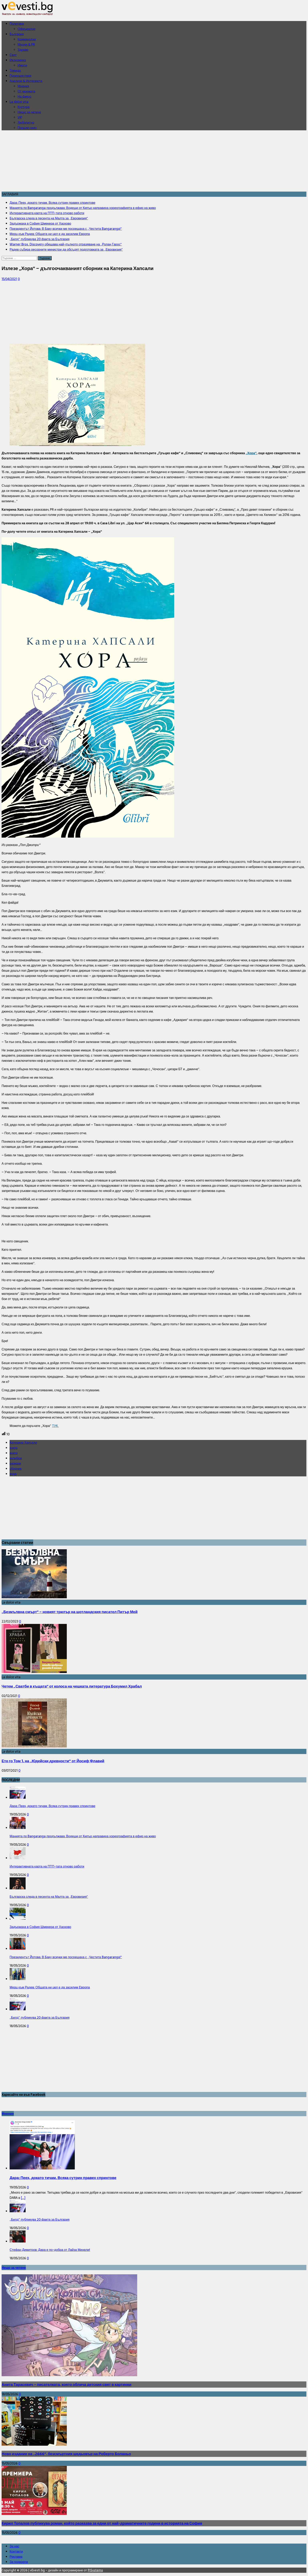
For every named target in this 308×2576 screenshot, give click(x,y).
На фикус (25, 96)
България (17, 34)
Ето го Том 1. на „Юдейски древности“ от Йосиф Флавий (53, 1761)
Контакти (16, 2551)
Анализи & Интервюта (26, 80)
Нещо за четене (29, 112)
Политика (17, 23)
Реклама (16, 2556)
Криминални (27, 39)
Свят (13, 54)
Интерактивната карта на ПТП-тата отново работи (47, 1866)
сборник (16, 1468)
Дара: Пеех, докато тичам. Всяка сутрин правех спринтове (52, 1805)
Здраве (23, 49)
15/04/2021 (9, 278)
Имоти (22, 65)
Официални (26, 28)
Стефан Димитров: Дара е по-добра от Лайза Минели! (50, 2249)
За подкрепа (19, 2561)
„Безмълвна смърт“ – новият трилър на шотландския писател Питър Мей (70, 1612)
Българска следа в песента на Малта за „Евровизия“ (49, 1896)
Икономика (18, 60)
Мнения (23, 86)
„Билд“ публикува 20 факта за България (39, 2017)
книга (13, 1447)
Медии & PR (26, 44)
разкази (15, 1463)
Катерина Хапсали (23, 1442)
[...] (23, 2197)
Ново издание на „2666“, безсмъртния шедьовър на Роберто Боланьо (66, 2454)
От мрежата (26, 91)
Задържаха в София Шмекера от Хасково (40, 1926)
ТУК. (55, 1425)
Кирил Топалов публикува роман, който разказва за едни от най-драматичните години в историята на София (102, 2523)
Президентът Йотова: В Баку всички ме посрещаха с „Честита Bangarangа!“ (66, 1957)
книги (14, 1453)
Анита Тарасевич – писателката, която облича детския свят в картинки (66, 2384)
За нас (14, 2546)
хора (13, 1473)
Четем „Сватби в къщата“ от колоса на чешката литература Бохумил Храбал (72, 1686)
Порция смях (27, 127)
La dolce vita (19, 101)
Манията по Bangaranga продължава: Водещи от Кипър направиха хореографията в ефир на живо (83, 1836)
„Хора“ (251, 453)
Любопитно (26, 122)
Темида (15, 70)
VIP (20, 117)
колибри (16, 1458)
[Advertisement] (154, 162)
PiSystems (95, 2570)
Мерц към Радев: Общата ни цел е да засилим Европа (50, 1987)
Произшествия (20, 75)
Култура (23, 107)
